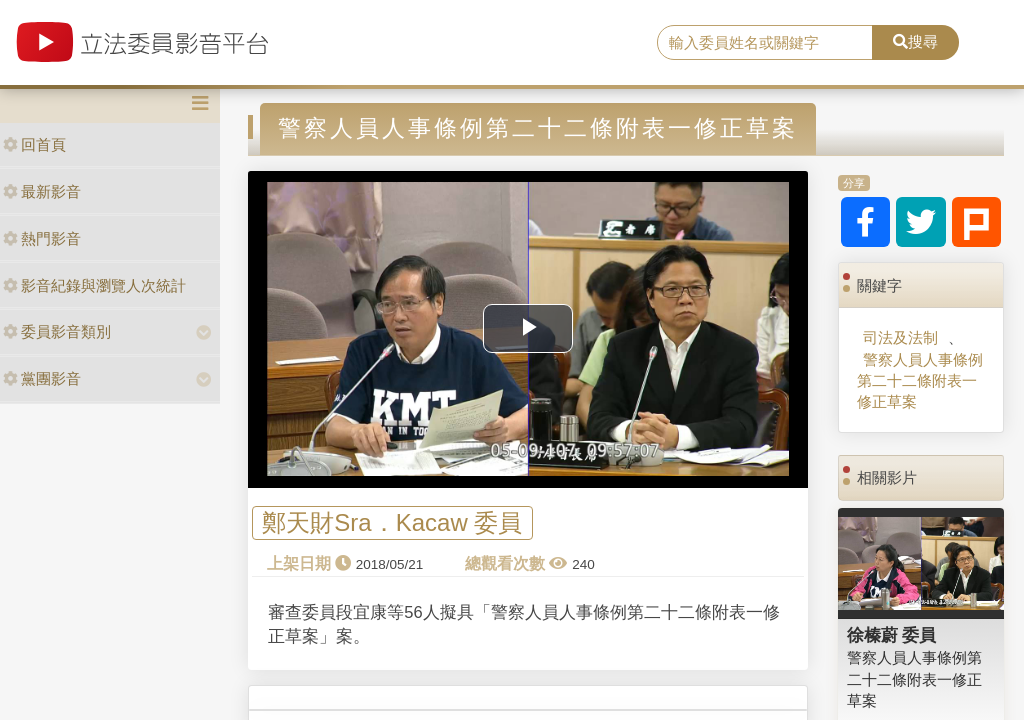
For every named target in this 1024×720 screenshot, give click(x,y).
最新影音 (42, 191)
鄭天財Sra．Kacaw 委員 (392, 523)
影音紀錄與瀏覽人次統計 (94, 285)
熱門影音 (42, 238)
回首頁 (34, 144)
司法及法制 (900, 337)
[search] (765, 43)
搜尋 (915, 41)
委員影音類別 (57, 331)
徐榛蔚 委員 (892, 635)
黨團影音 (42, 378)
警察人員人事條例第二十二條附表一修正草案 (920, 381)
